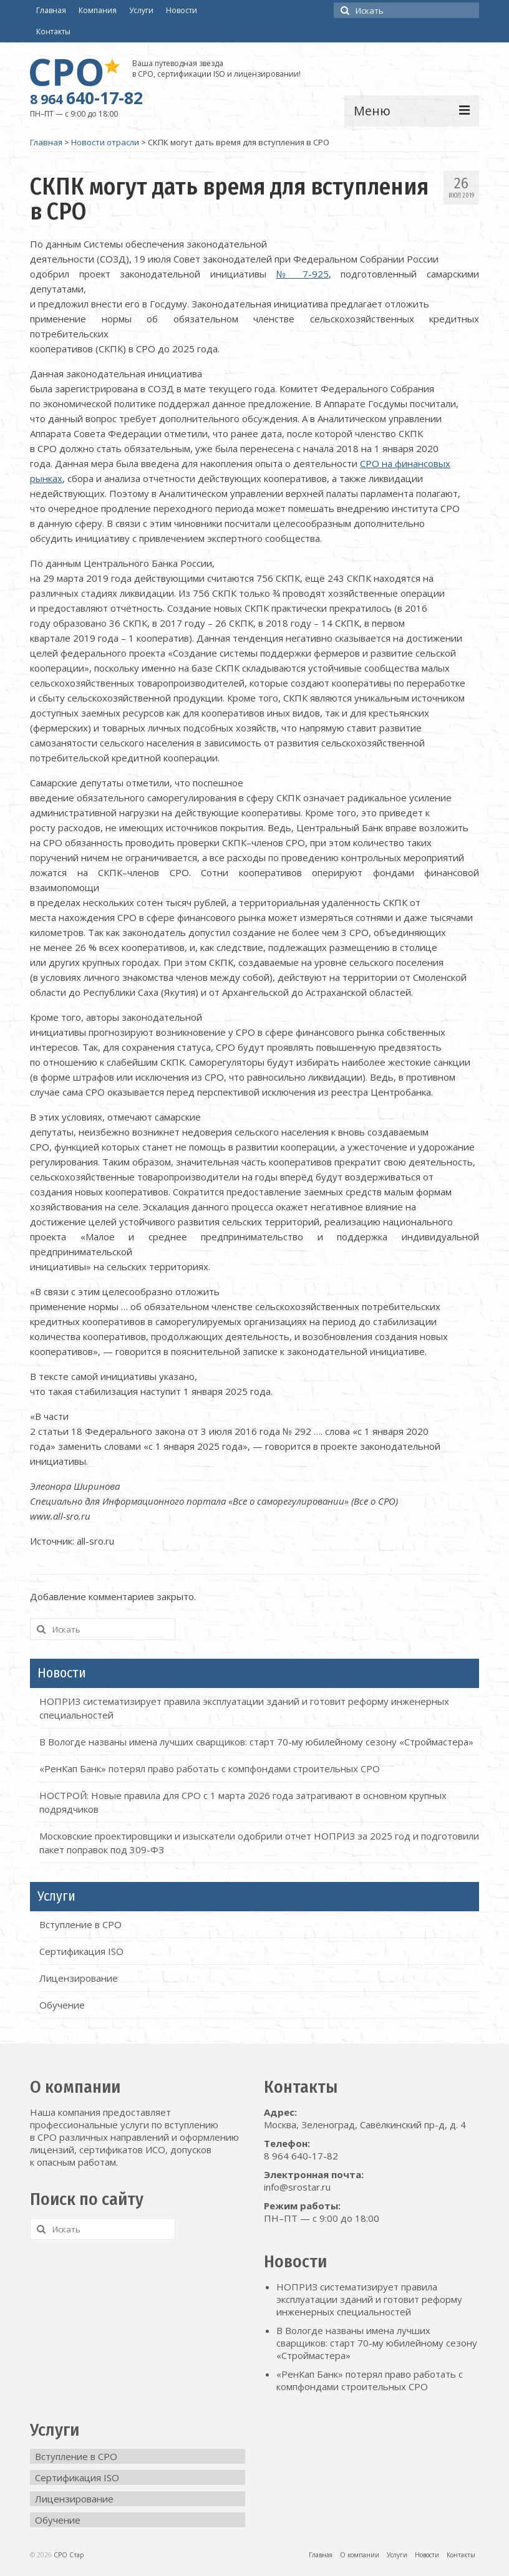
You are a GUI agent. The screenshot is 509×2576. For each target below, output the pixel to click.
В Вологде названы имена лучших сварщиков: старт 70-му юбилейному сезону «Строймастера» (256, 1741)
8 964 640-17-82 (301, 2155)
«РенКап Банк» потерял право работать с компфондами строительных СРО (209, 1768)
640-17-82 (86, 98)
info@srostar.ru (297, 2187)
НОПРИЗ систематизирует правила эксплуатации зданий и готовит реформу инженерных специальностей (369, 2299)
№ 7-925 (302, 274)
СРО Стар (69, 2554)
